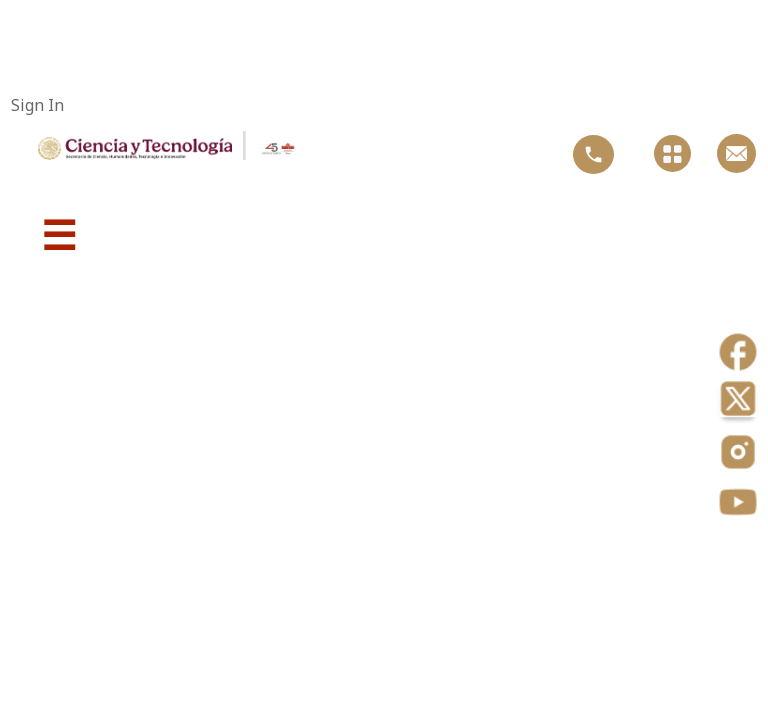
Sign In (37, 105)
